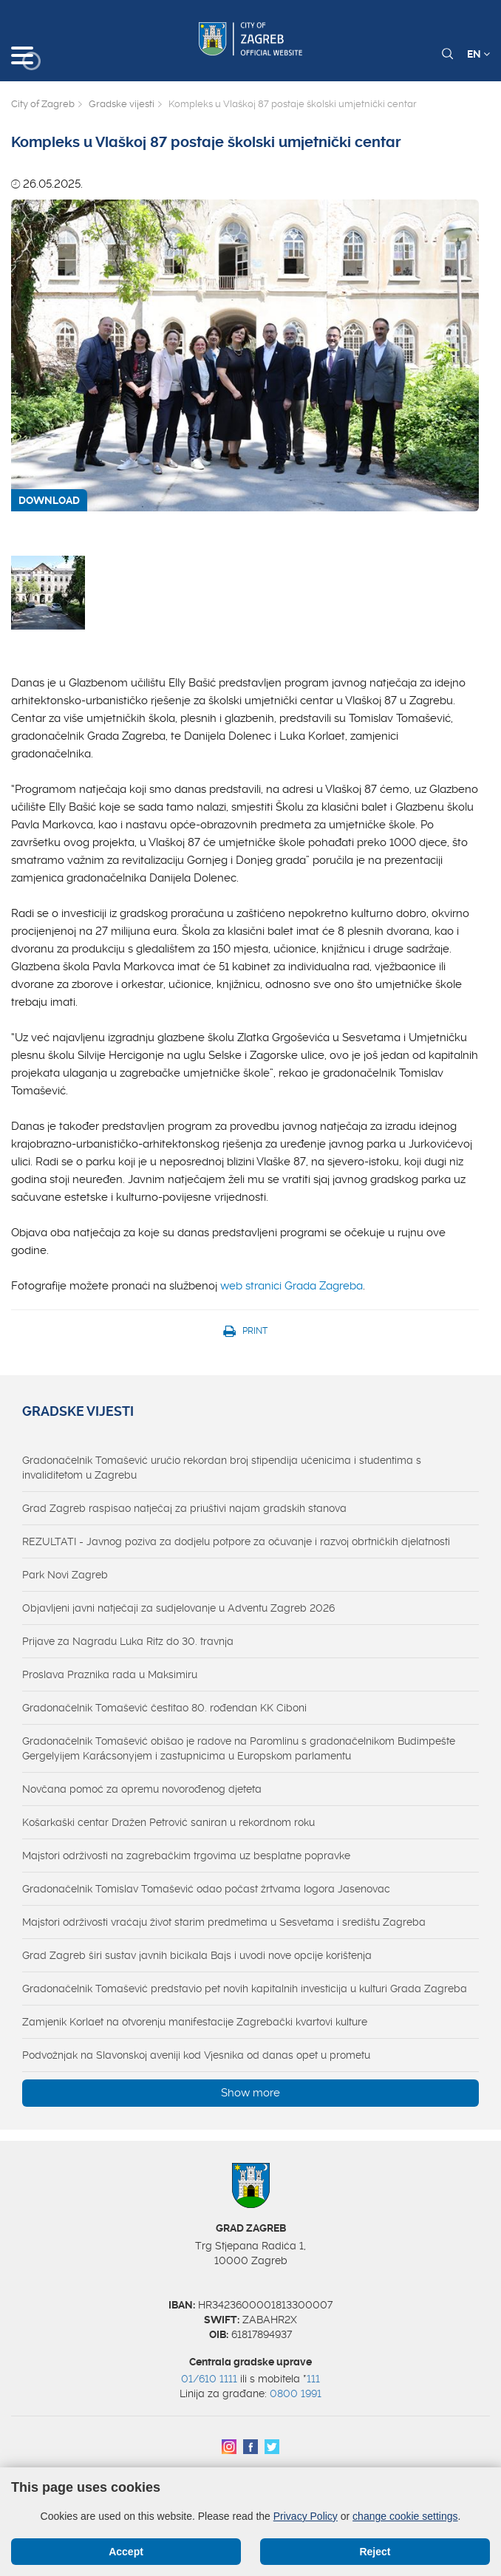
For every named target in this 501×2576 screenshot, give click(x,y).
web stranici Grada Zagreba (291, 1285)
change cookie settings (404, 2516)
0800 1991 (295, 2393)
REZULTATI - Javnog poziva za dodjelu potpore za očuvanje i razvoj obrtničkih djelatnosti (236, 1541)
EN (478, 54)
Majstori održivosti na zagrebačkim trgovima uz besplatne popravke (186, 1855)
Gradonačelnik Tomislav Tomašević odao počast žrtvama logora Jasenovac (206, 1889)
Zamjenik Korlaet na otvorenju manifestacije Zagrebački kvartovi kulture (194, 2022)
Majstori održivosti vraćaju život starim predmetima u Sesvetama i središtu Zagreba (224, 1922)
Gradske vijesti (121, 103)
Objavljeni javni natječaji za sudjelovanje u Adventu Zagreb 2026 (178, 1608)
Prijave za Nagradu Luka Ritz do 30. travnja (128, 1641)
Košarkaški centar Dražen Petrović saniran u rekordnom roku (168, 1822)
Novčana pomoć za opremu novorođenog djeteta (142, 1789)
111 (313, 2379)
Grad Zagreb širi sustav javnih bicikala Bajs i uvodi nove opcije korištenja (197, 1955)
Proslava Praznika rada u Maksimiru (109, 1674)
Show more (250, 2092)
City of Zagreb (43, 103)
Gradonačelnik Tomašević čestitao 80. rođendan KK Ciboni (164, 1708)
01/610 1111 (209, 2379)
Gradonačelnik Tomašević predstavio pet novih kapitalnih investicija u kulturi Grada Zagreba (244, 1988)
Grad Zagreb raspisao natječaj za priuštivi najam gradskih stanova (184, 1508)
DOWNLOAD (49, 500)
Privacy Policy (305, 2516)
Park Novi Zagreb (65, 1575)
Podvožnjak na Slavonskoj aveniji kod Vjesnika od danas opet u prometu (196, 2055)
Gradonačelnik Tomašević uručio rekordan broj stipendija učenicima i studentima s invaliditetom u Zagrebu (221, 1467)
